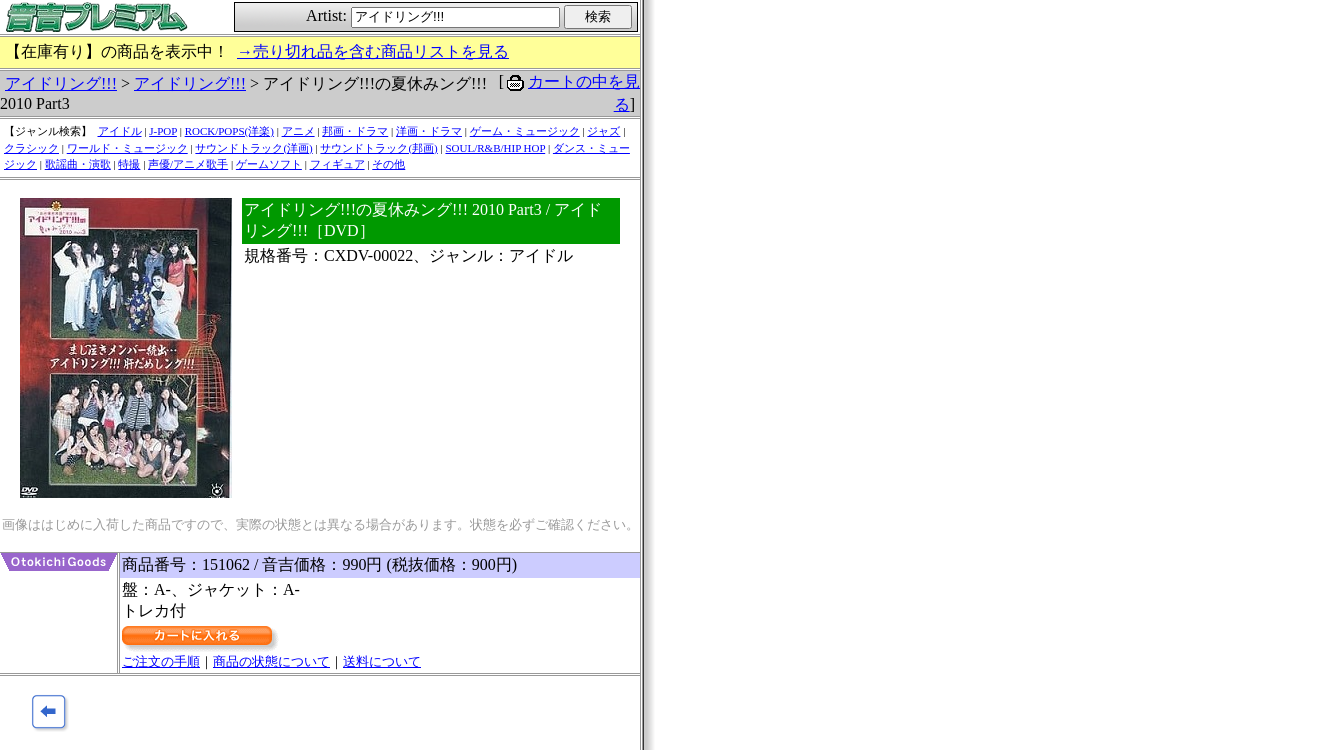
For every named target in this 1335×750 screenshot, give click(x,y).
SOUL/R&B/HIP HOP (495, 148)
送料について (382, 661)
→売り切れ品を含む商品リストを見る (373, 51)
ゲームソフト (269, 164)
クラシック (31, 148)
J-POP (163, 131)
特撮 (129, 164)
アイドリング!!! (61, 83)
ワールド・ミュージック (127, 148)
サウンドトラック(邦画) (378, 148)
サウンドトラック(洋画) (253, 148)
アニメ (298, 131)
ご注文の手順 (161, 661)
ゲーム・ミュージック (525, 131)
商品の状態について (271, 661)
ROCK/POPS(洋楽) (229, 131)
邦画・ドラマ (355, 131)
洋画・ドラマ (429, 131)
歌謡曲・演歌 (78, 164)
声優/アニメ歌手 (188, 164)
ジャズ (603, 131)
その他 (388, 164)
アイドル (120, 131)
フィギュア (337, 164)
